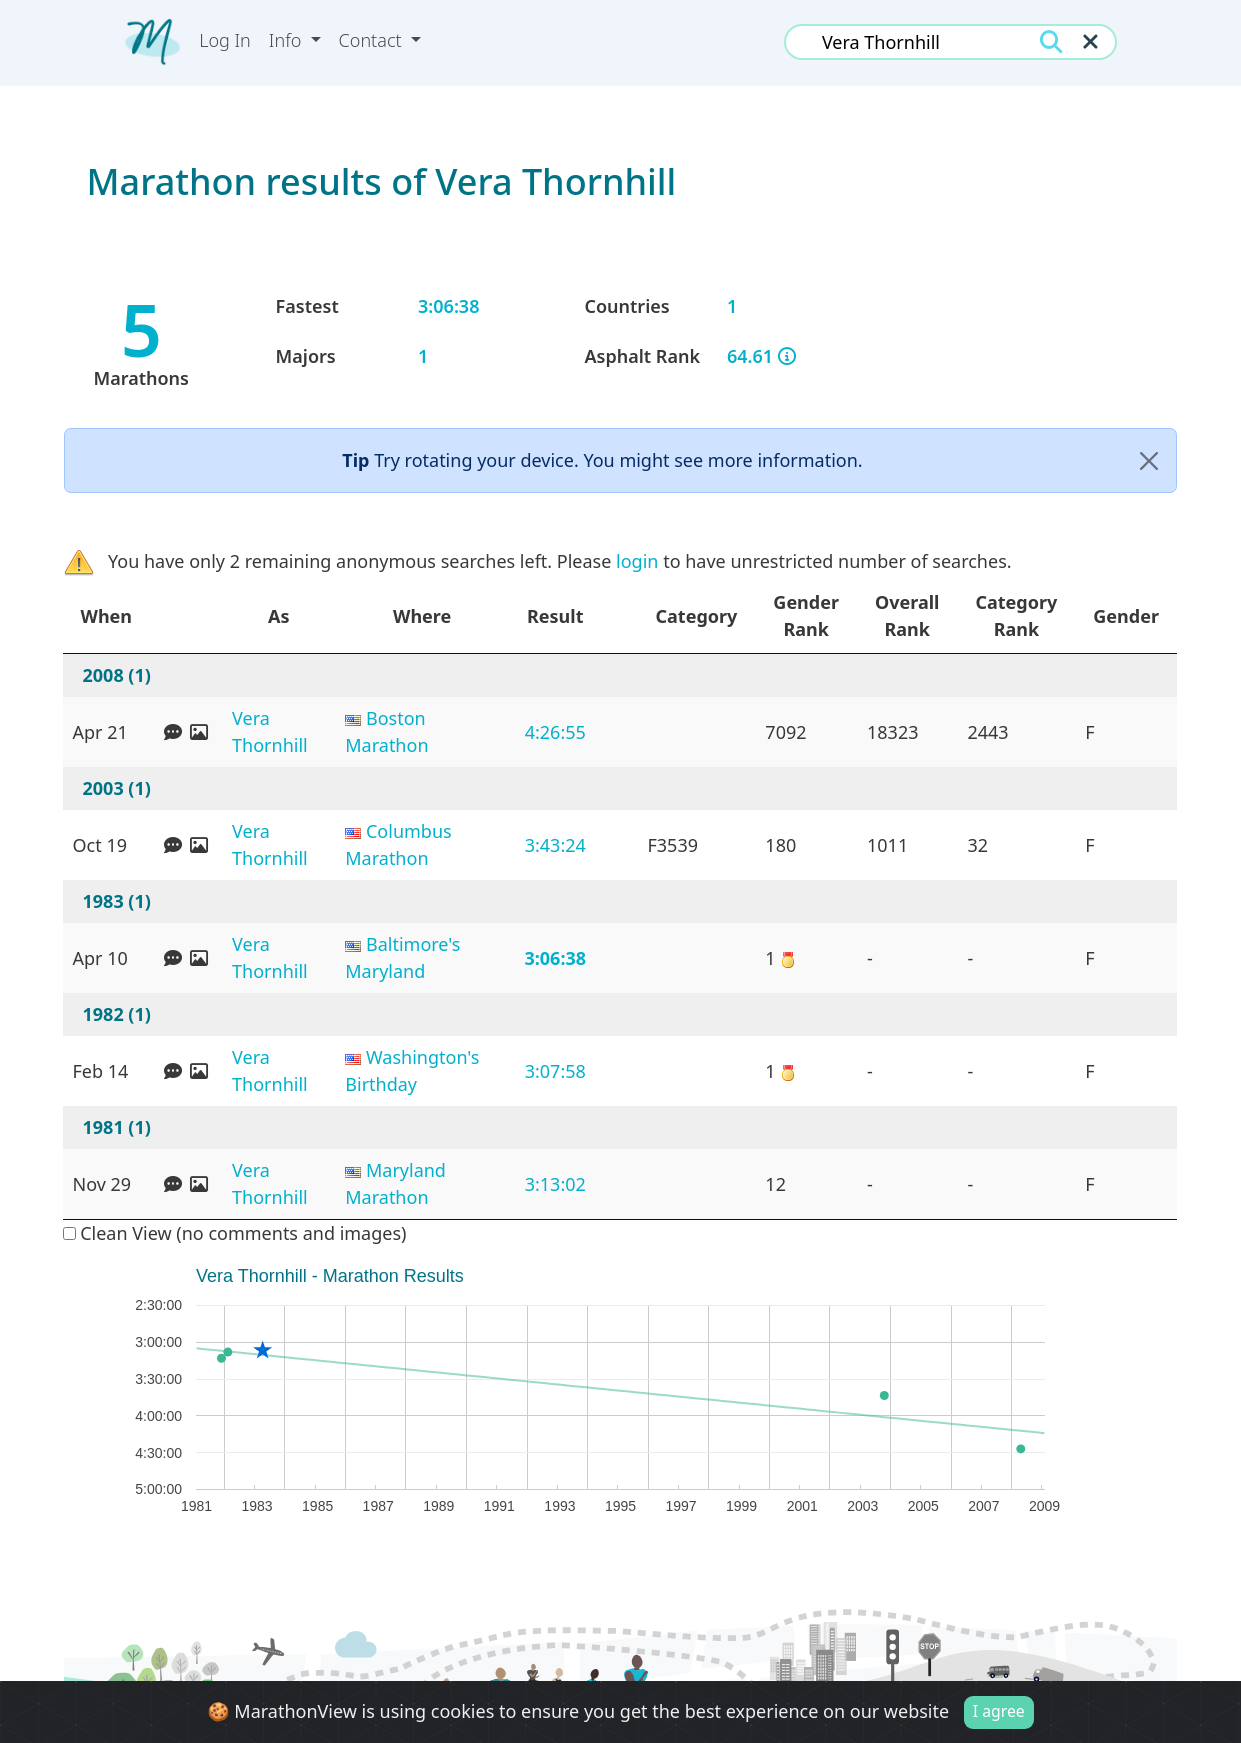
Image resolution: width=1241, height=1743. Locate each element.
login (637, 561)
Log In (225, 40)
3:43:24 (555, 845)
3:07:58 (555, 1071)
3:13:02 (555, 1184)
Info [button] (287, 40)
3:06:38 (555, 958)
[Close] (1149, 460)
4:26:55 (555, 732)
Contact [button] (373, 40)
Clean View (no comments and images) (235, 1233)
